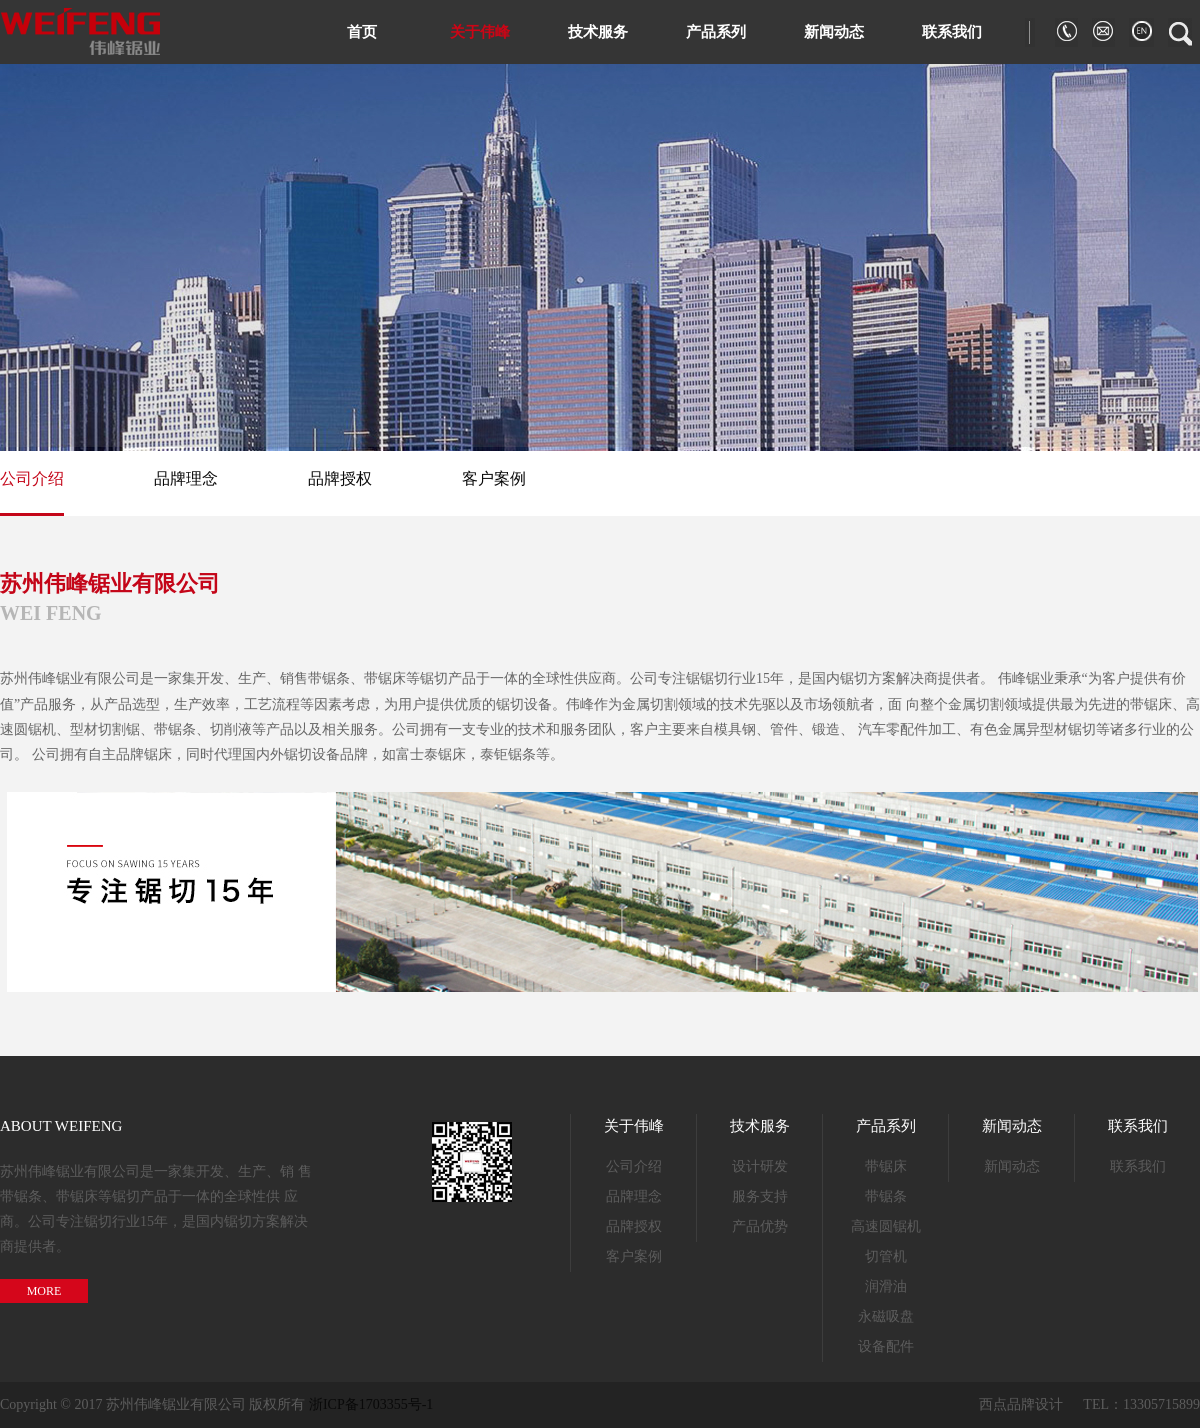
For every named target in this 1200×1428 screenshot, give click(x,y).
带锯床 (886, 1166)
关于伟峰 (480, 32)
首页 (362, 32)
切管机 (886, 1256)
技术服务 (598, 32)
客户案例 (494, 478)
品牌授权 (340, 478)
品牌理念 (186, 478)
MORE (44, 1291)
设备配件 (886, 1346)
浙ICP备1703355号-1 (371, 1404)
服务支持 (760, 1196)
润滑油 (886, 1286)
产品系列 (716, 32)
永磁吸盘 (886, 1316)
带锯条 (886, 1196)
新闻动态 (834, 32)
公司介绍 (32, 478)
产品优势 (760, 1226)
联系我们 (952, 32)
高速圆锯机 (886, 1226)
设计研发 (760, 1166)
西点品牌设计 (1021, 1404)
